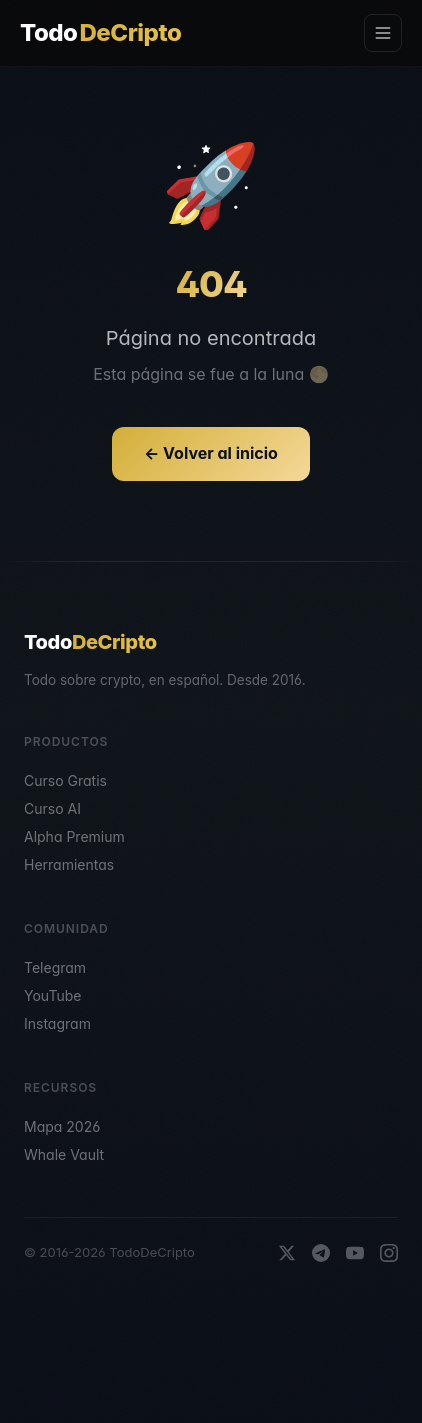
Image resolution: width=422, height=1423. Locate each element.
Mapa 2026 (62, 1126)
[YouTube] (355, 1253)
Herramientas (69, 864)
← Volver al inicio (211, 453)
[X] (287, 1253)
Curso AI (52, 808)
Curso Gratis (65, 780)
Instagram (57, 1023)
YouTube (52, 995)
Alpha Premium (74, 836)
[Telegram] (321, 1253)
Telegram (55, 967)
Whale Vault (64, 1154)
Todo (100, 33)
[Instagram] (389, 1253)
